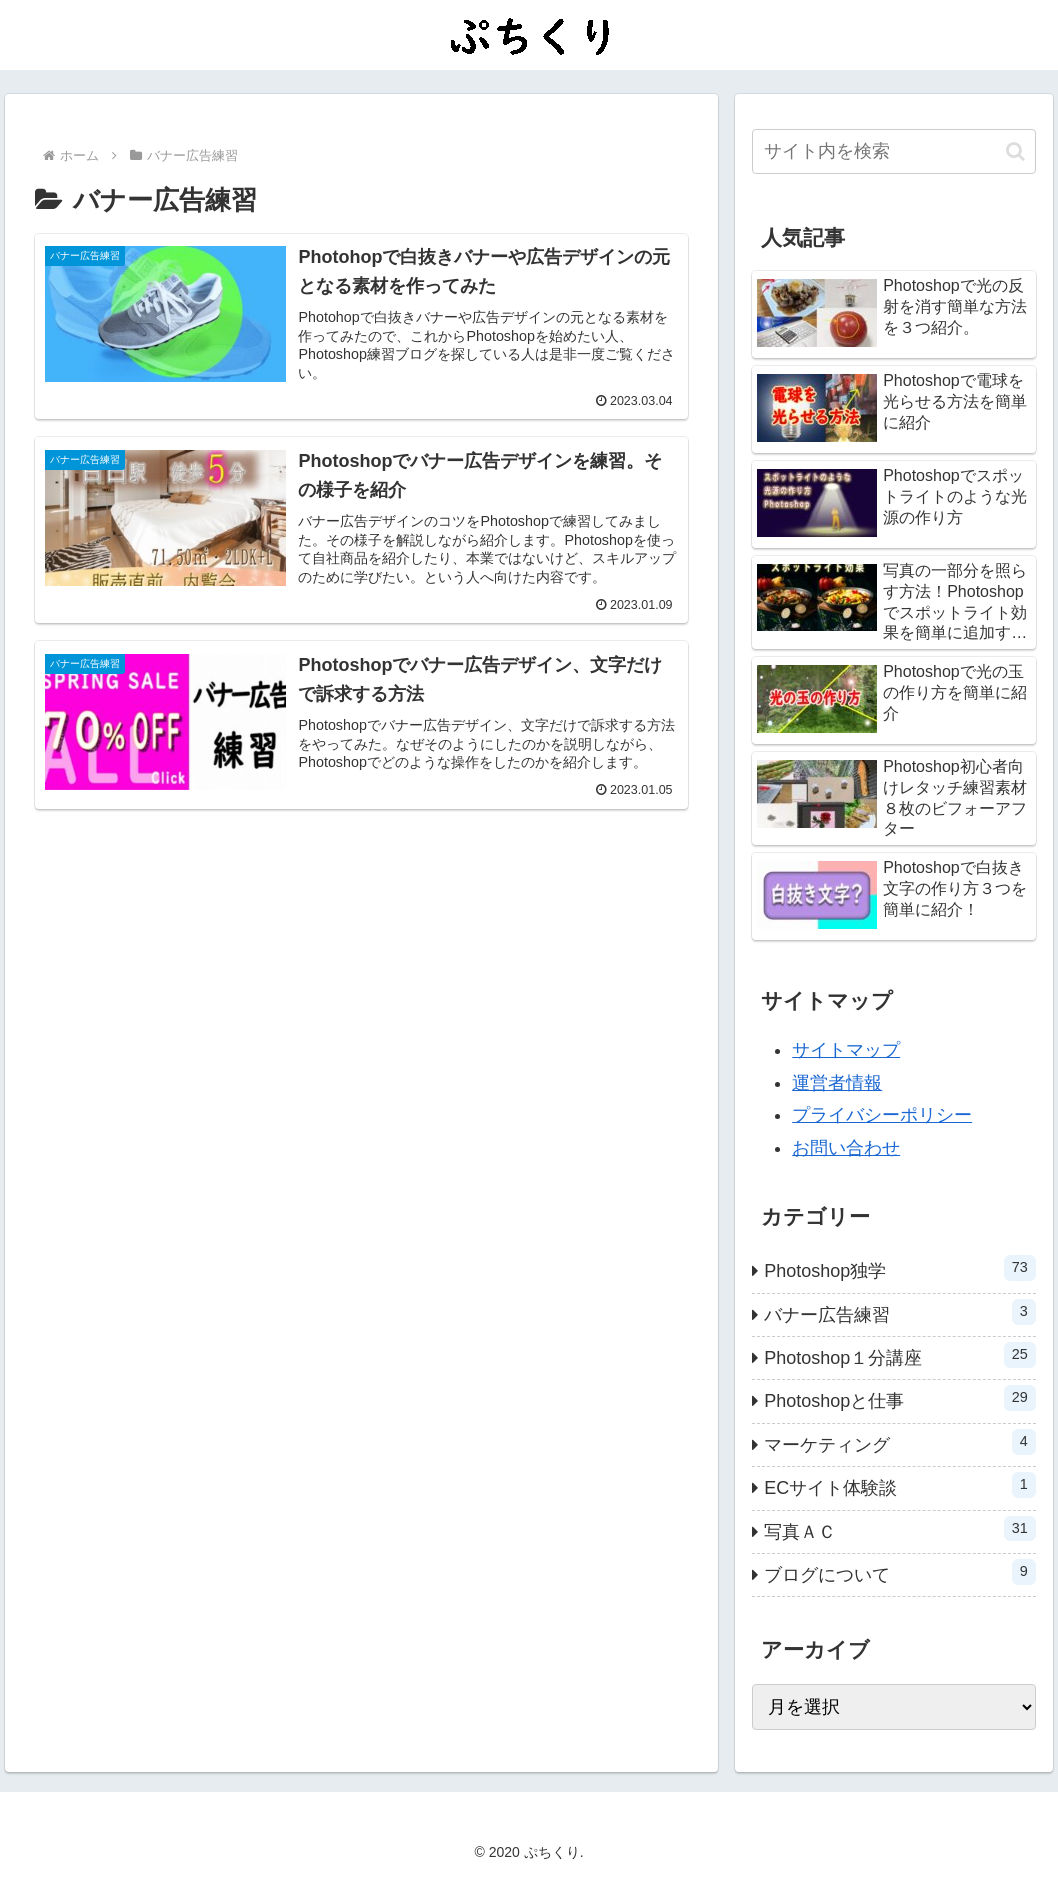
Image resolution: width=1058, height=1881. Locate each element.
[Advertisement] (361, 1005)
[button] (1015, 151)
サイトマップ (846, 1050)
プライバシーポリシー (882, 1115)
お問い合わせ (846, 1148)
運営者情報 (837, 1083)
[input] (894, 151)
